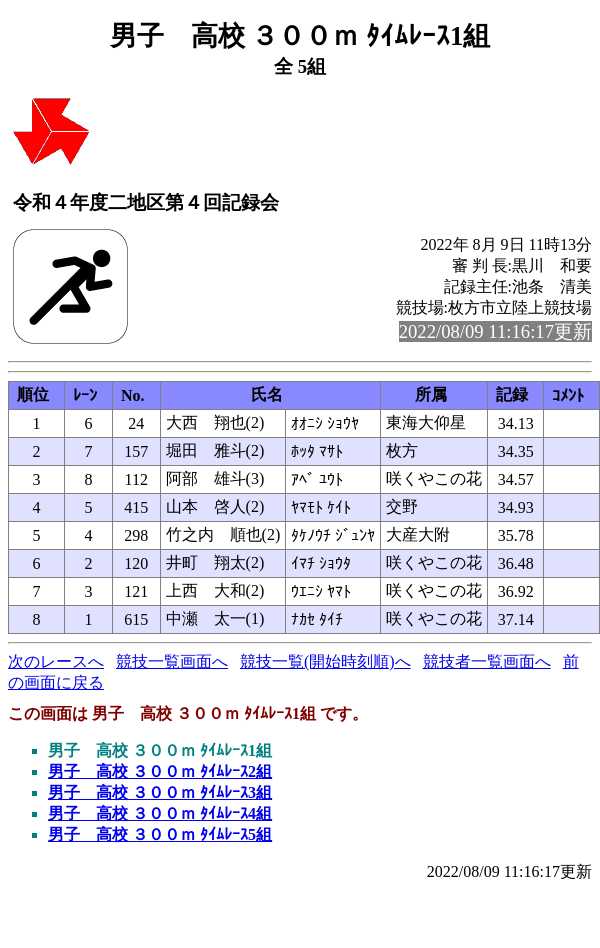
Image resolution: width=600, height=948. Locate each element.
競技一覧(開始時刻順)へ (325, 661)
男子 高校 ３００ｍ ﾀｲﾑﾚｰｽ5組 (160, 834)
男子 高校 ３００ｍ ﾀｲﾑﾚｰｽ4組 (160, 813)
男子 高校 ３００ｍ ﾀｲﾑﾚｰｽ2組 (160, 771)
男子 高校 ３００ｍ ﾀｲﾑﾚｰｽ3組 (160, 792)
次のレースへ (56, 661)
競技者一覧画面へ (487, 661)
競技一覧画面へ (172, 661)
